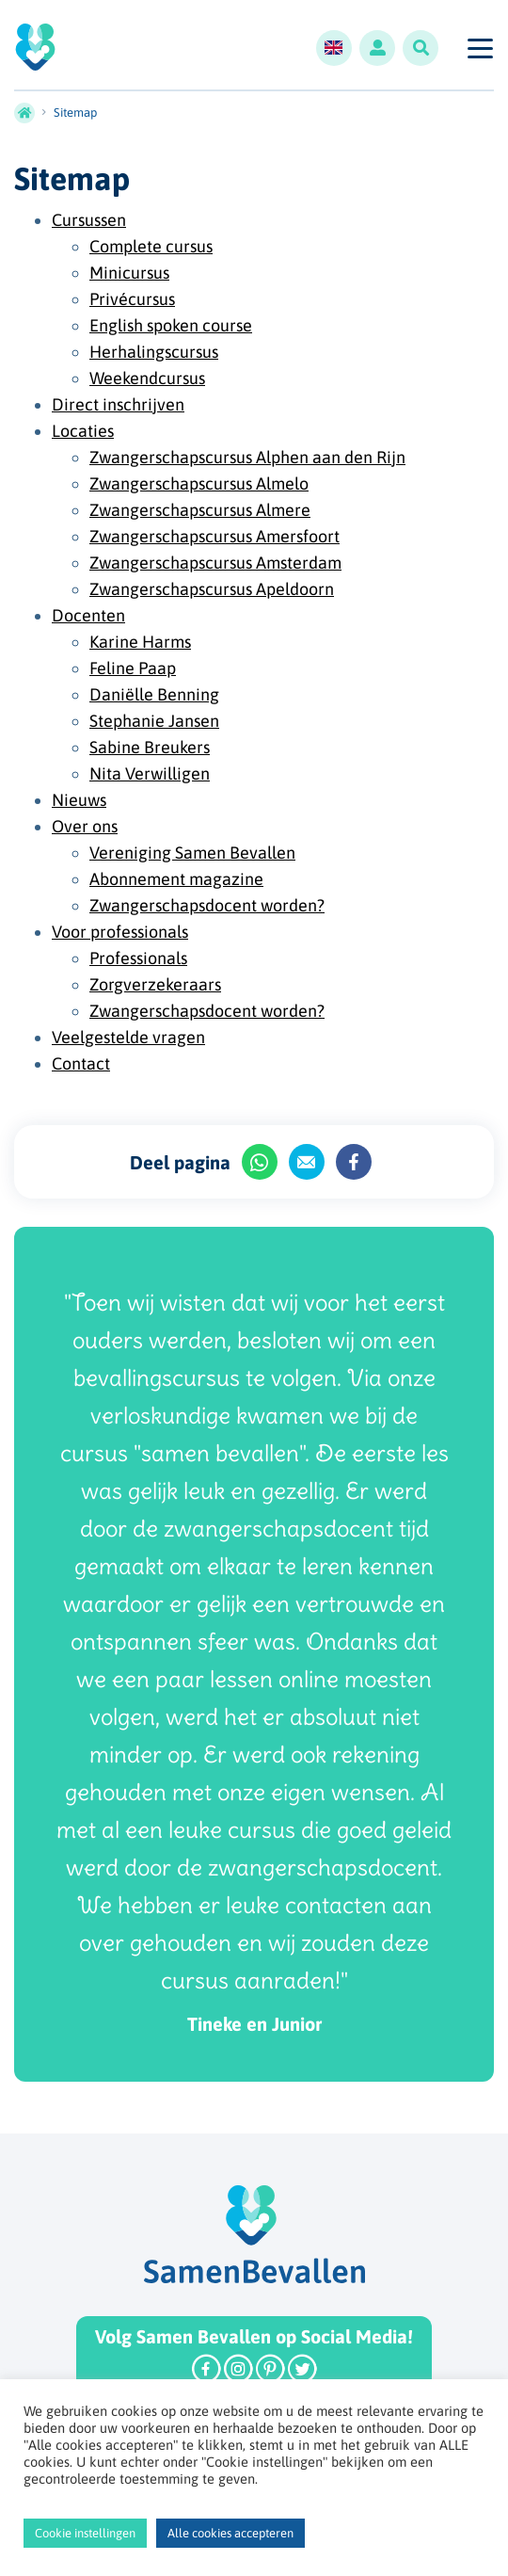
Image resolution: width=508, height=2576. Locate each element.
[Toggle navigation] (479, 48)
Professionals (138, 958)
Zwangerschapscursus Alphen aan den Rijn (247, 457)
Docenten (88, 615)
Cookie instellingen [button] (85, 2533)
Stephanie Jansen (154, 721)
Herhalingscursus (153, 352)
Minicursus (129, 272)
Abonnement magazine (176, 879)
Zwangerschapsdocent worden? (207, 905)
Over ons (85, 826)
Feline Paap (132, 668)
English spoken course (170, 325)
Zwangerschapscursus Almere (199, 510)
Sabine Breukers (149, 747)
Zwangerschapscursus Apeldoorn (211, 589)
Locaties (83, 431)
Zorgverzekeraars (155, 984)
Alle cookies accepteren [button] (230, 2533)
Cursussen (89, 220)
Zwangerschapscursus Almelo (199, 483)
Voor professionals (120, 932)
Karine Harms (140, 642)
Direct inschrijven (118, 404)
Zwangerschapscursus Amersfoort (214, 536)
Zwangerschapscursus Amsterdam (215, 562)
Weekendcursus (147, 378)
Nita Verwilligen (149, 773)
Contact (81, 1063)
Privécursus (132, 299)
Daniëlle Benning (154, 694)
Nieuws (79, 800)
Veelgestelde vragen (128, 1037)
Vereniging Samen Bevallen (192, 852)
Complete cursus (151, 246)
